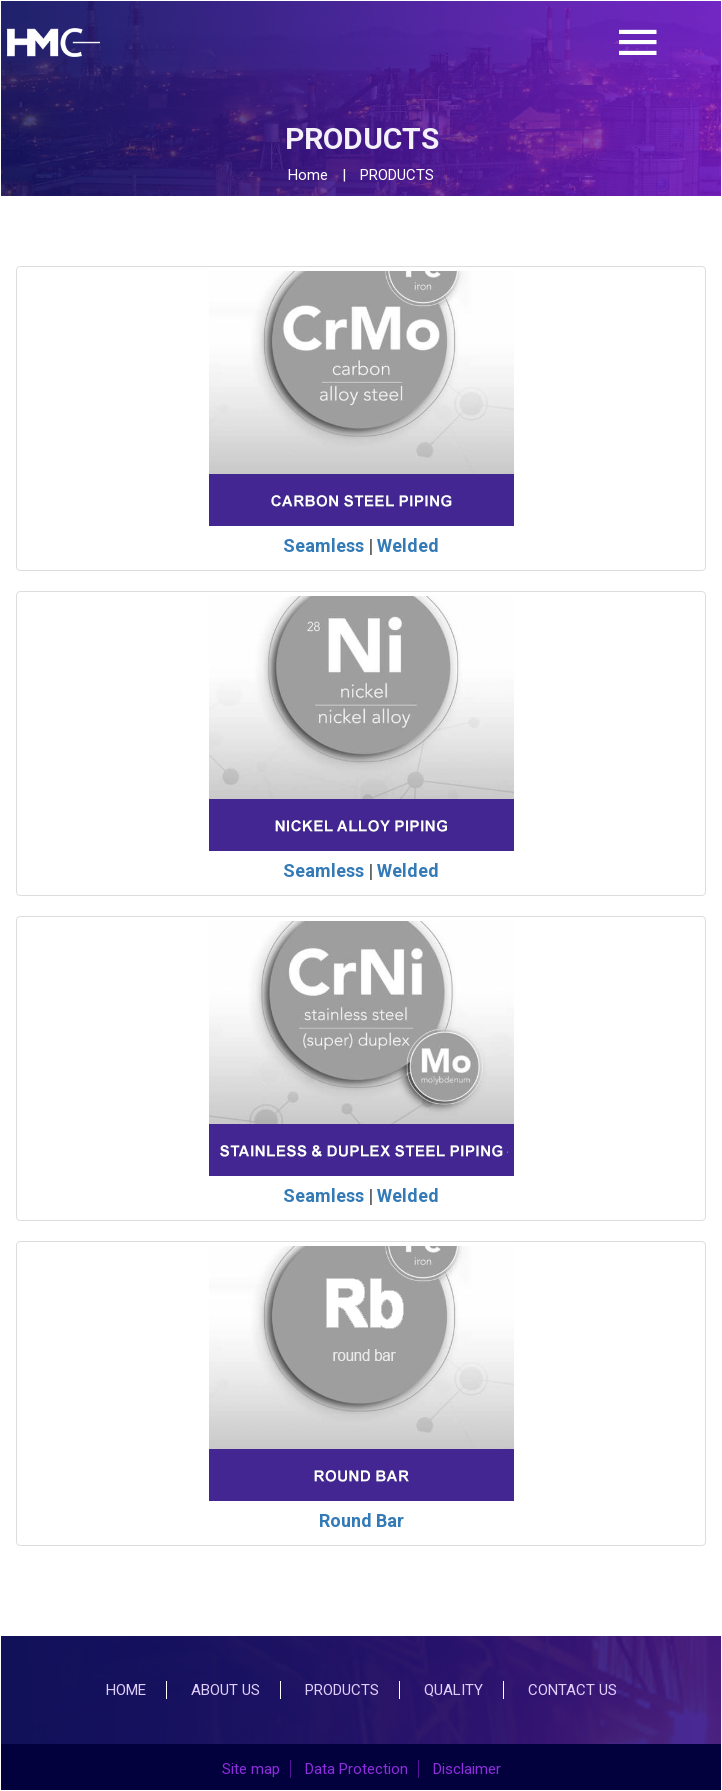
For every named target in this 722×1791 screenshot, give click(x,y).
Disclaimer (467, 1769)
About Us (225, 1690)
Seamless (323, 545)
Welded (408, 545)
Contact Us (572, 1690)
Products (342, 1690)
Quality (453, 1690)
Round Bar (361, 1520)
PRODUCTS (397, 175)
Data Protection (356, 1769)
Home (308, 175)
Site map (251, 1769)
